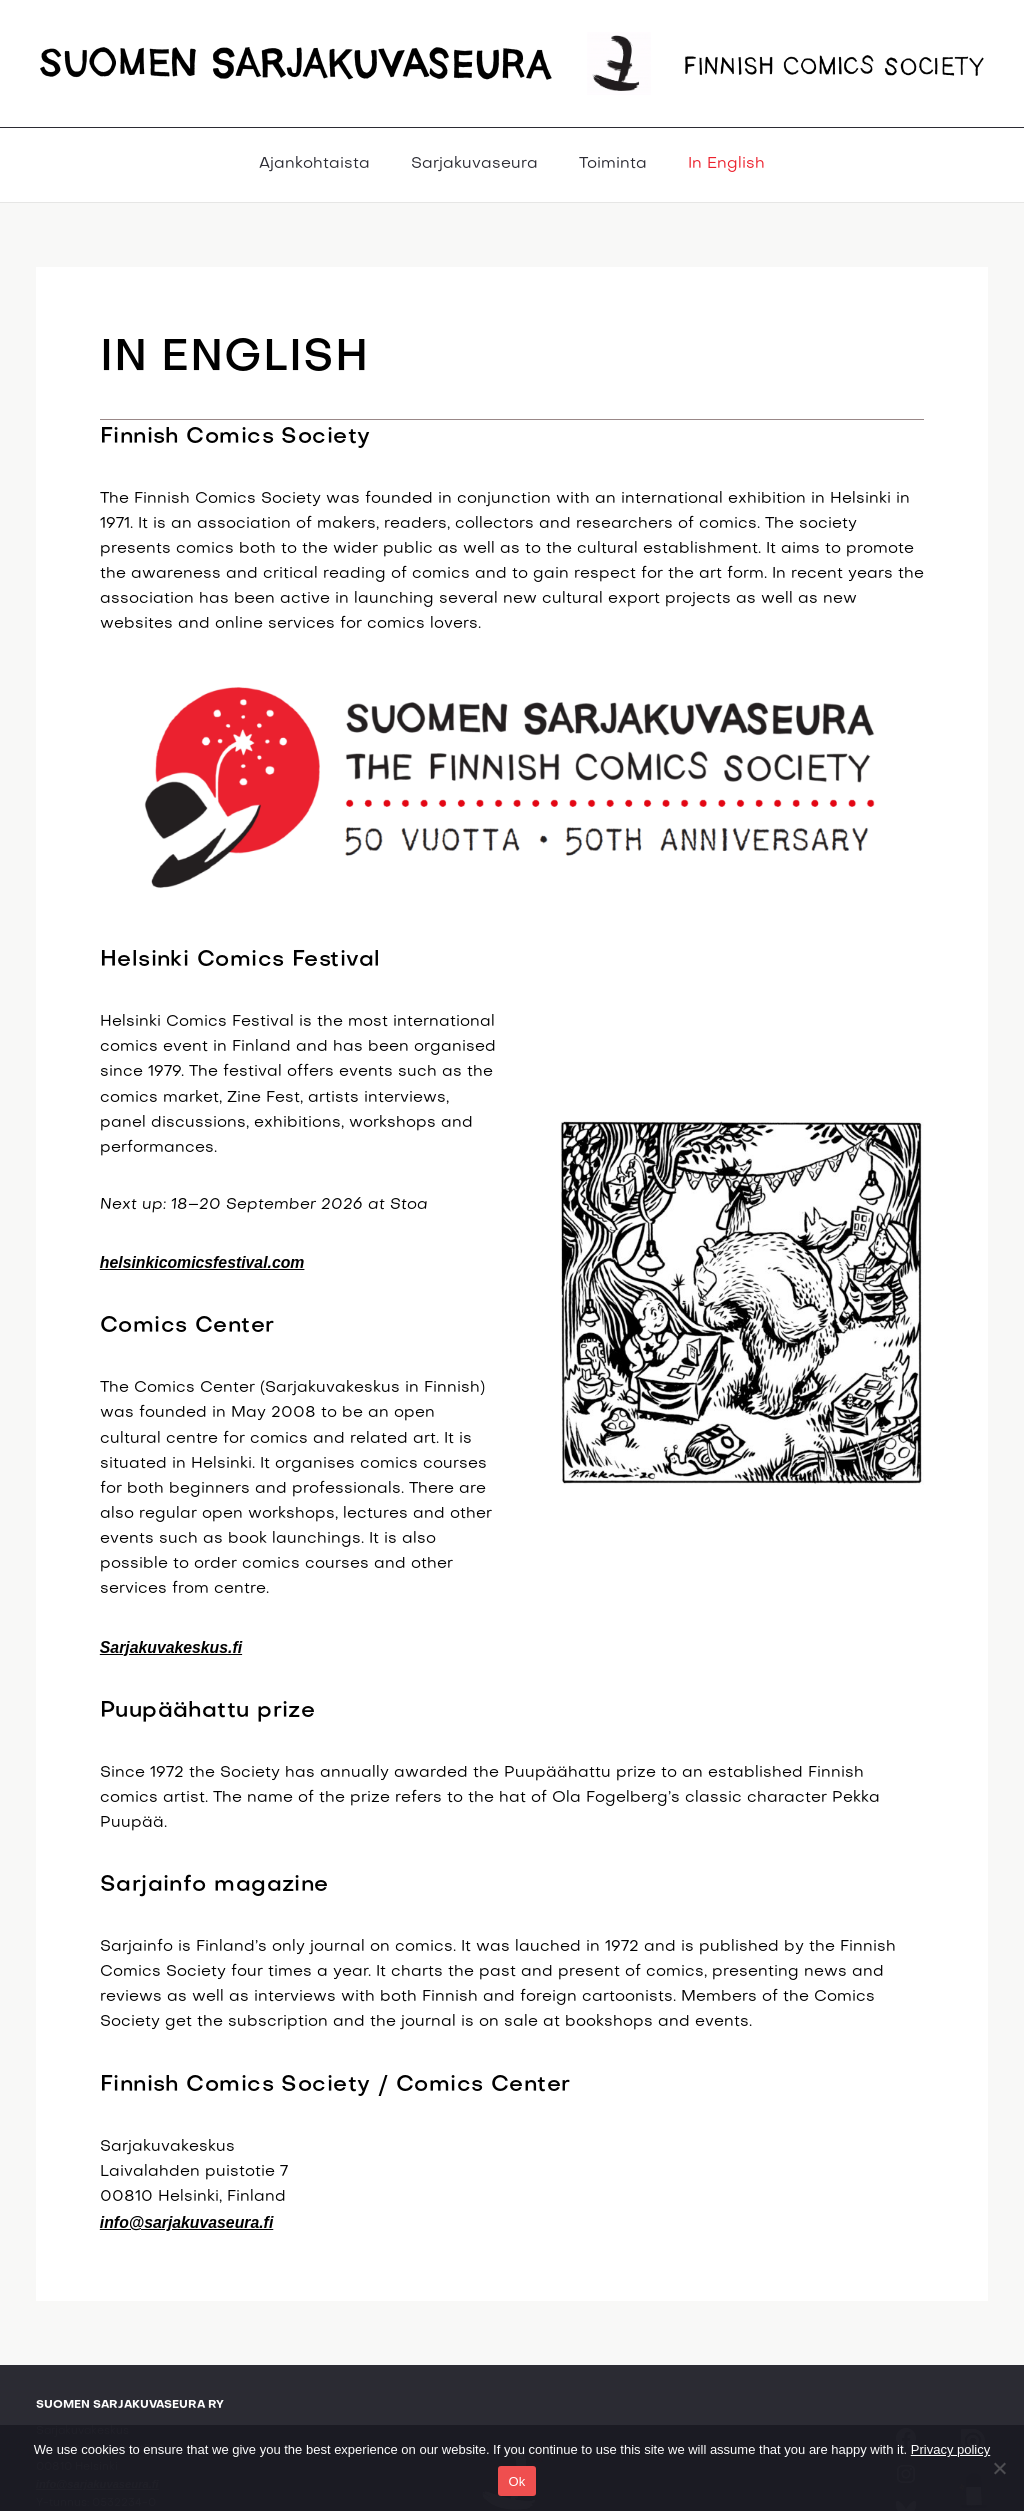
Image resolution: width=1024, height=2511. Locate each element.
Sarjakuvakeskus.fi (171, 1647)
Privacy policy (950, 2449)
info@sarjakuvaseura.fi (186, 2222)
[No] (999, 2468)
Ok (516, 2481)
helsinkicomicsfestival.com (202, 1262)
